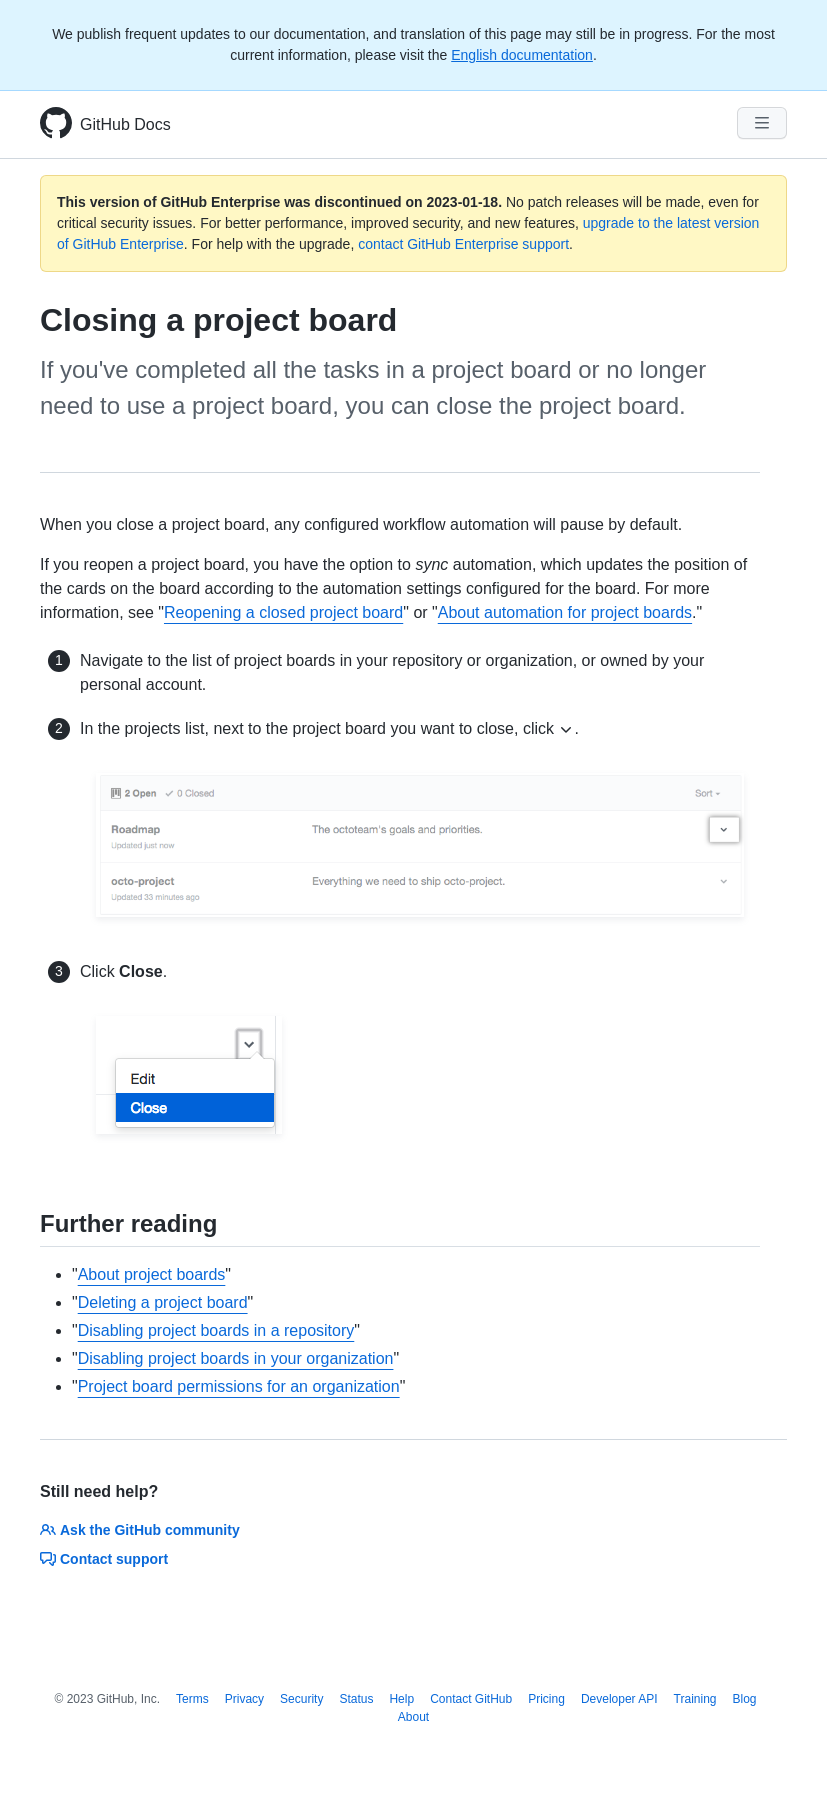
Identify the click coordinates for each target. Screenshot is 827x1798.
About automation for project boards (565, 612)
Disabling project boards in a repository (216, 1330)
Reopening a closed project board (283, 612)
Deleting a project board (163, 1302)
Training (695, 1699)
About (413, 1717)
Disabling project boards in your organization (236, 1358)
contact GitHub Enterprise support (463, 244)
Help (401, 1699)
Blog (745, 1699)
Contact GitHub (471, 1699)
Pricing (546, 1699)
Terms (192, 1699)
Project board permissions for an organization (239, 1386)
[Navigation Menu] (762, 123)
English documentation (522, 55)
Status (356, 1699)
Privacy (244, 1699)
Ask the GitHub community (140, 1530)
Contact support (104, 1559)
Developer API (619, 1699)
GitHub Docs (125, 124)
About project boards (152, 1274)
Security (301, 1699)
